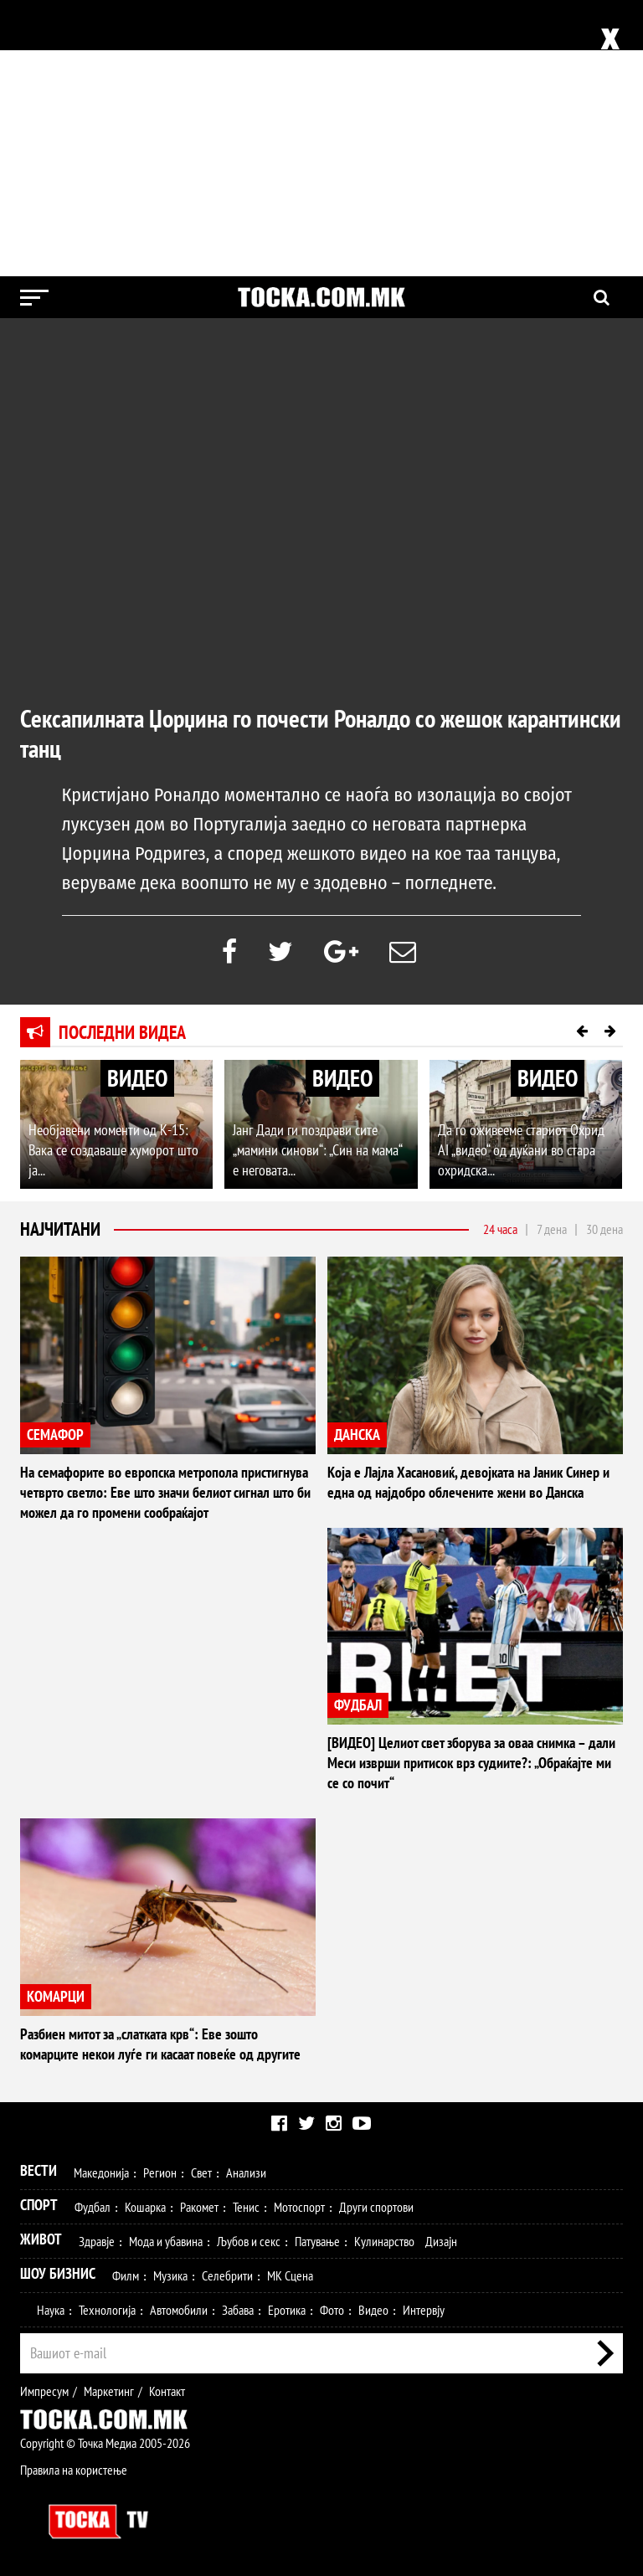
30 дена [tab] (604, 1229)
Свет (201, 2172)
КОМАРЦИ (56, 1996)
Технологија (107, 2309)
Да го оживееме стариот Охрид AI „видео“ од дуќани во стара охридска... (521, 1150)
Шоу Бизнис (57, 2273)
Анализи (246, 2172)
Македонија (101, 2172)
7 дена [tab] (552, 1229)
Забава (238, 2309)
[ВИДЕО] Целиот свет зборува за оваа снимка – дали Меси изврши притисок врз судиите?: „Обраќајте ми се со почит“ (471, 1762)
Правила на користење (73, 2469)
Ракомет (199, 2206)
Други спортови (376, 2206)
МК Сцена (290, 2275)
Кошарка (145, 2206)
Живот (41, 2239)
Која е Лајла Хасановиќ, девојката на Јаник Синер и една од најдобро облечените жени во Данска (468, 1482)
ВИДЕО (137, 1077)
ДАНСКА (357, 1434)
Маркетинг (109, 2391)
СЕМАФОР (55, 1434)
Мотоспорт (299, 2206)
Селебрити (227, 2275)
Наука (50, 2309)
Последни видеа (122, 1032)
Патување (317, 2241)
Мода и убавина (166, 2241)
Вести (38, 2170)
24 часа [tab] (500, 1229)
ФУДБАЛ (358, 1705)
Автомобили (179, 2309)
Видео (373, 2309)
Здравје (97, 2241)
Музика (170, 2275)
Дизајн (441, 2241)
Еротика (287, 2309)
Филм (125, 2275)
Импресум (44, 2391)
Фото (332, 2309)
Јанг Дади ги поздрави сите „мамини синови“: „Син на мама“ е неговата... (317, 1150)
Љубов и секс (248, 2241)
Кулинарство (384, 2241)
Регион (160, 2172)
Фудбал (93, 2206)
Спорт (39, 2204)
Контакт (167, 2391)
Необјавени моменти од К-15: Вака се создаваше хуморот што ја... (113, 1150)
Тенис (246, 2206)
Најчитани (60, 1229)
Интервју (424, 2309)
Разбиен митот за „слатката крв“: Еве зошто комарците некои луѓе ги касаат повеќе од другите (160, 2044)
